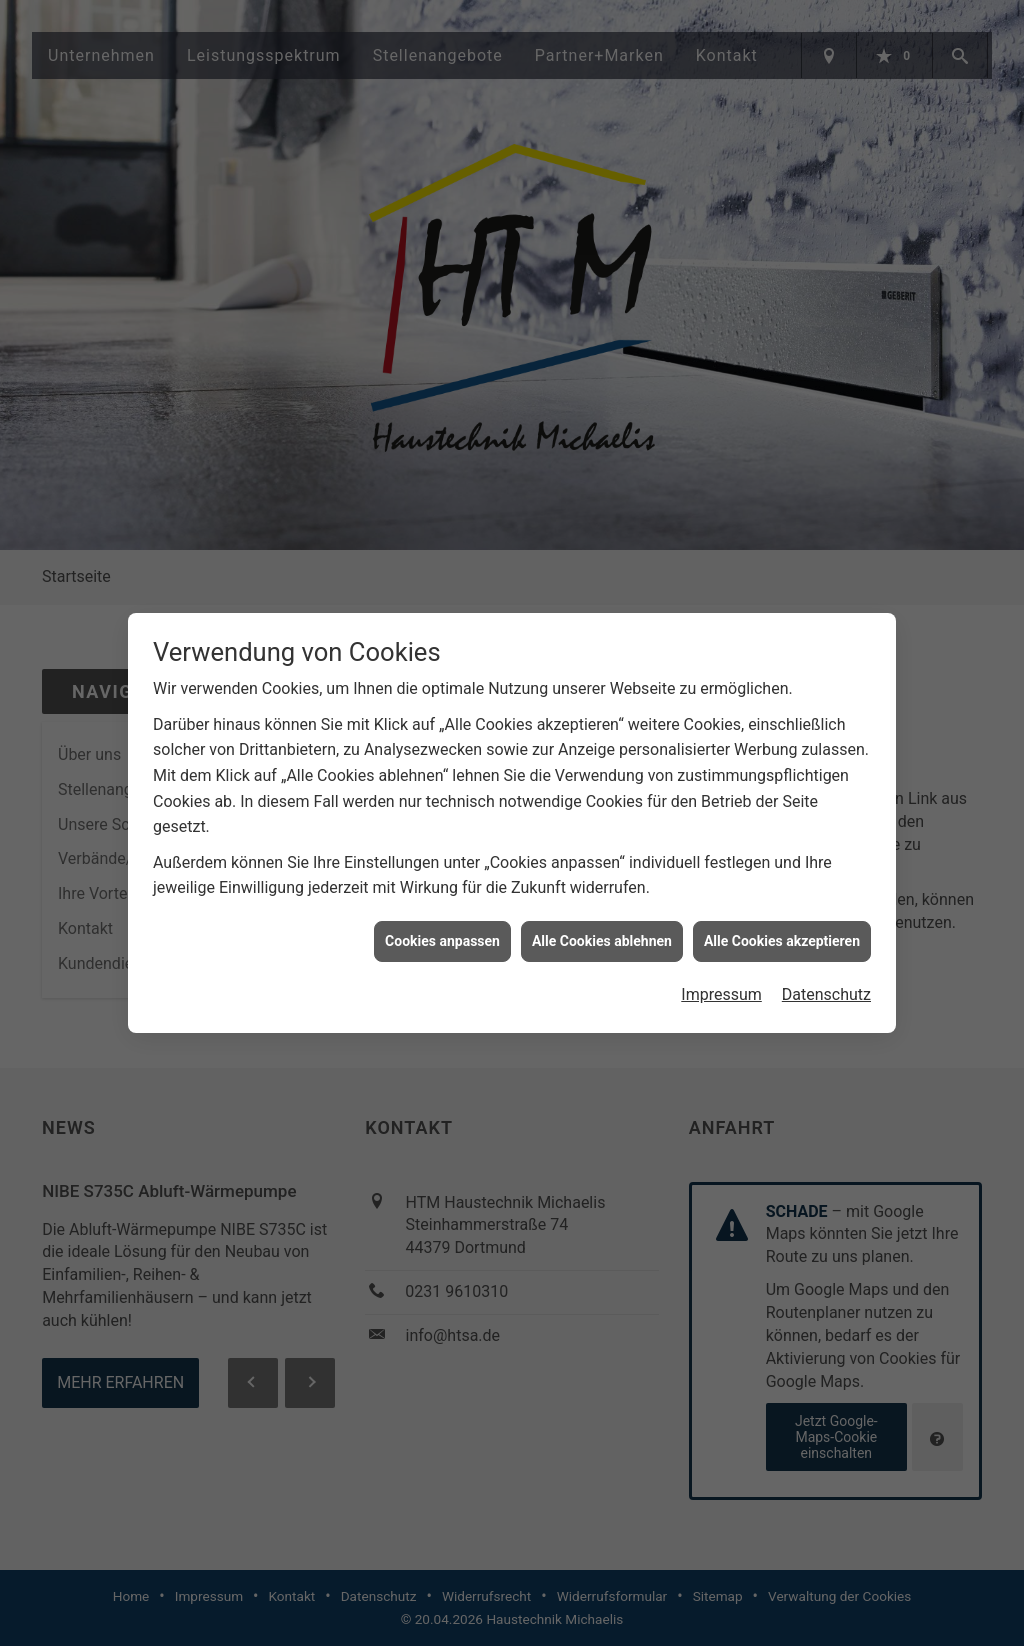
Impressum (721, 982)
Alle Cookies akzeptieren (782, 929)
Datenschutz (826, 982)
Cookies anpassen (442, 929)
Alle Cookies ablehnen (602, 929)
